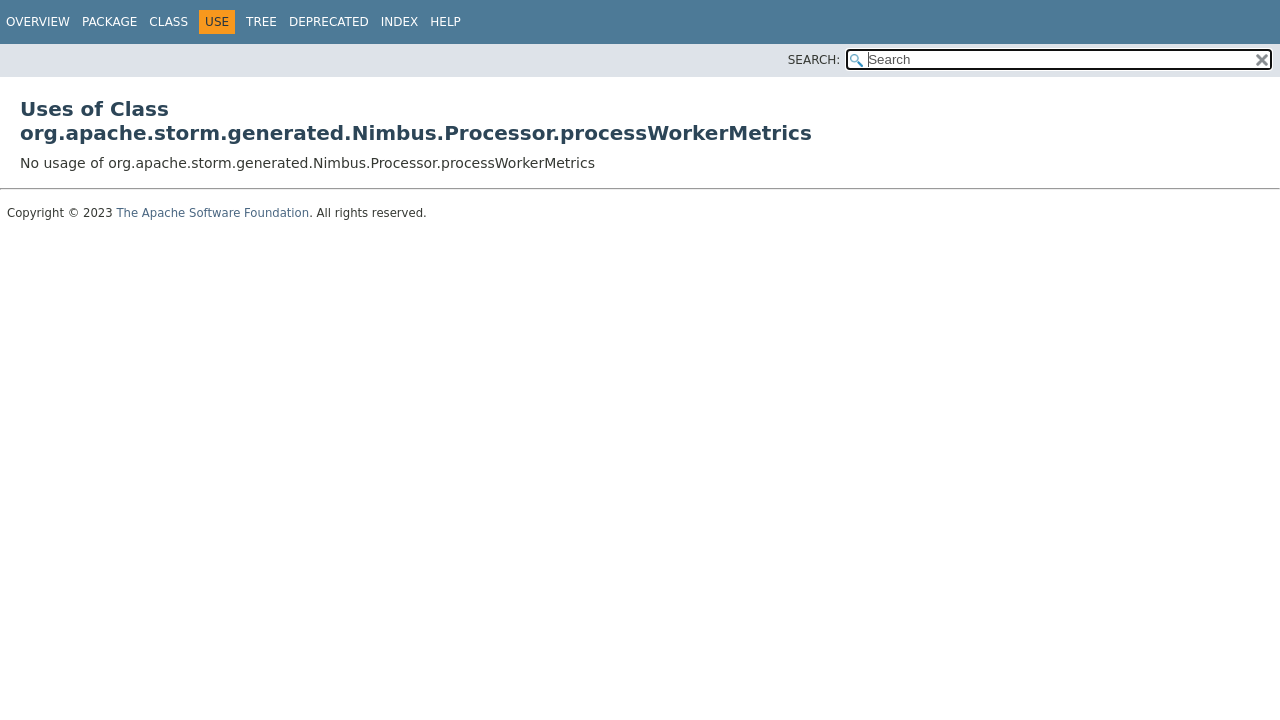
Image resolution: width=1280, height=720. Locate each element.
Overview (38, 22)
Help (445, 22)
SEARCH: (814, 60)
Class (168, 22)
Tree (261, 22)
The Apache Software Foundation (212, 213)
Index (400, 22)
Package (109, 22)
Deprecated (329, 22)
